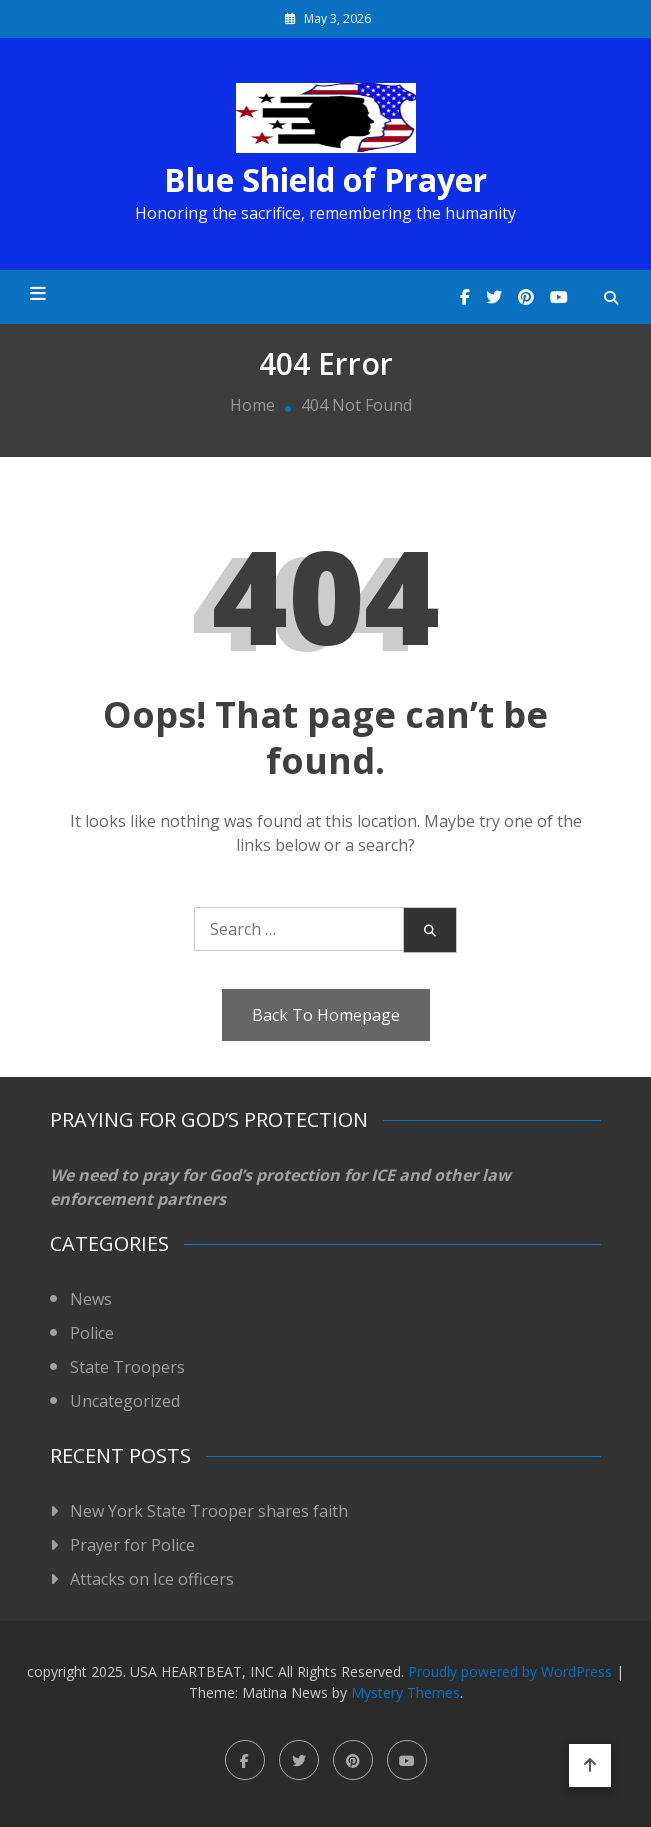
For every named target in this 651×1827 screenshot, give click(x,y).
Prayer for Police (132, 1545)
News (91, 1299)
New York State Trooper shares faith (209, 1511)
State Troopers (127, 1367)
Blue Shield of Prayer (325, 180)
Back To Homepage (326, 1015)
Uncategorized (125, 1401)
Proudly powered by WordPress (512, 1671)
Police (92, 1333)
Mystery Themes (405, 1692)
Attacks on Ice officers (152, 1579)
